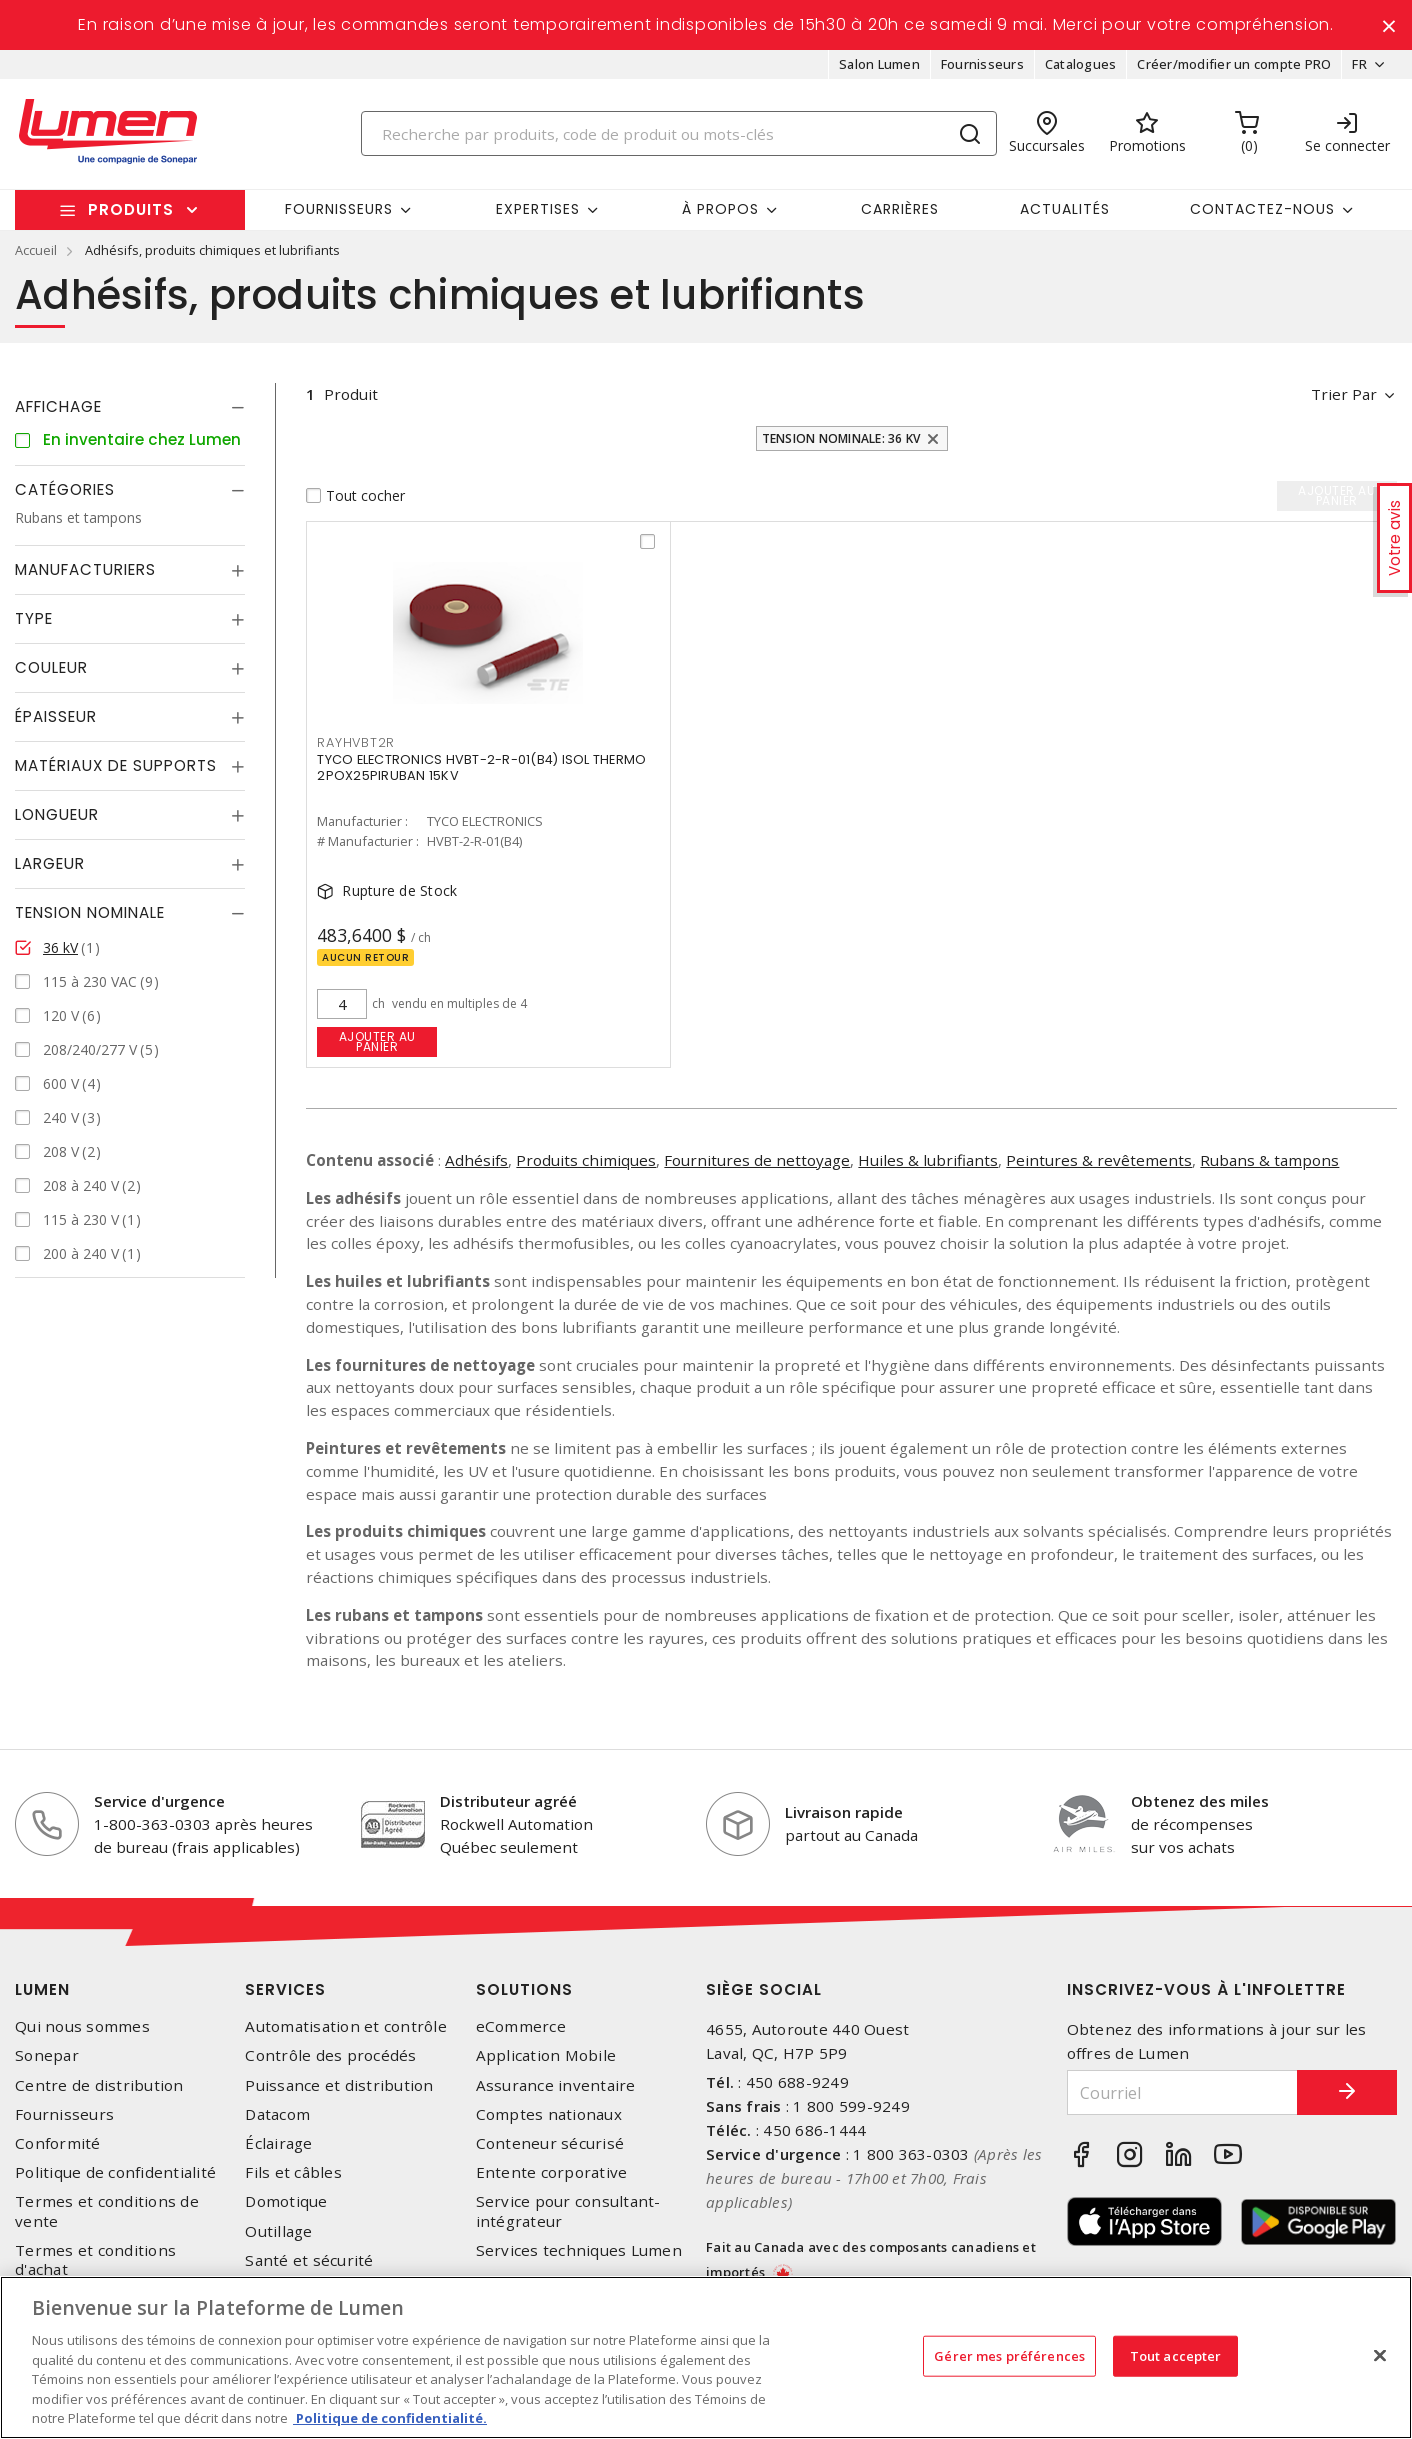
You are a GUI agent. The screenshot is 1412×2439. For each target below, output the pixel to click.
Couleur (51, 667)
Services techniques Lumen (579, 2250)
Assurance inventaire (556, 2085)
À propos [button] (720, 209)
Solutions (524, 1989)
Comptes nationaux (549, 2114)
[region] (706, 2357)
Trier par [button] (1344, 394)
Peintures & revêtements (1099, 1160)
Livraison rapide (844, 1812)
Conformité (58, 2143)
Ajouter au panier (377, 1041)
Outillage (278, 2231)
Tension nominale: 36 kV (841, 438)
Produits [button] (131, 209)
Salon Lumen (879, 64)
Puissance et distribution (339, 2085)
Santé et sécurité (309, 2260)
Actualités (1065, 209)
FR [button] (1359, 64)
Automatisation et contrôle (346, 2026)
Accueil (36, 250)
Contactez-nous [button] (1262, 209)
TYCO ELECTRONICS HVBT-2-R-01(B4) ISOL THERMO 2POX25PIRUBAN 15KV (481, 767)
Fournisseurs (982, 64)
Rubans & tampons (1269, 1160)
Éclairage (278, 2143)
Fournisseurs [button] (339, 209)
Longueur (57, 814)
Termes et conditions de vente (107, 2211)
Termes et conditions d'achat (95, 2260)
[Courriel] (1183, 2092)
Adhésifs (476, 1160)
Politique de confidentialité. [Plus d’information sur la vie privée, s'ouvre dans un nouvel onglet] (390, 2418)
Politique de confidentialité (115, 2172)
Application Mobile (546, 2055)
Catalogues (1081, 64)
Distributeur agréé (508, 1801)
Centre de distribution (99, 2085)
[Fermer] (1380, 2355)
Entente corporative (552, 2172)
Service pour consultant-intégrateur (568, 2211)
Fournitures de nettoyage (757, 1160)
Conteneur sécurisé (550, 2143)
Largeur (50, 863)
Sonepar (47, 2055)
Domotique (286, 2201)
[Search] (679, 133)
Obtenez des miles (1200, 1801)
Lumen (42, 1989)
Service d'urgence (159, 1801)
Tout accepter (1176, 2355)
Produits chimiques (586, 1160)
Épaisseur (56, 716)
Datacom (277, 2114)
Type (34, 618)
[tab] (130, 407)
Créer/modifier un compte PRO (1234, 64)
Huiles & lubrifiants (928, 1160)
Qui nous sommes (82, 2026)
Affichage (58, 406)
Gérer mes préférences (1009, 2355)
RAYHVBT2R (356, 742)
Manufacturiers (85, 569)
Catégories (65, 489)
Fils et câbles (293, 2172)
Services (285, 1989)
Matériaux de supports (116, 765)
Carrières (900, 209)
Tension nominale (90, 912)
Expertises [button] (538, 209)
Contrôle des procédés (330, 2055)
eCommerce (521, 2026)
